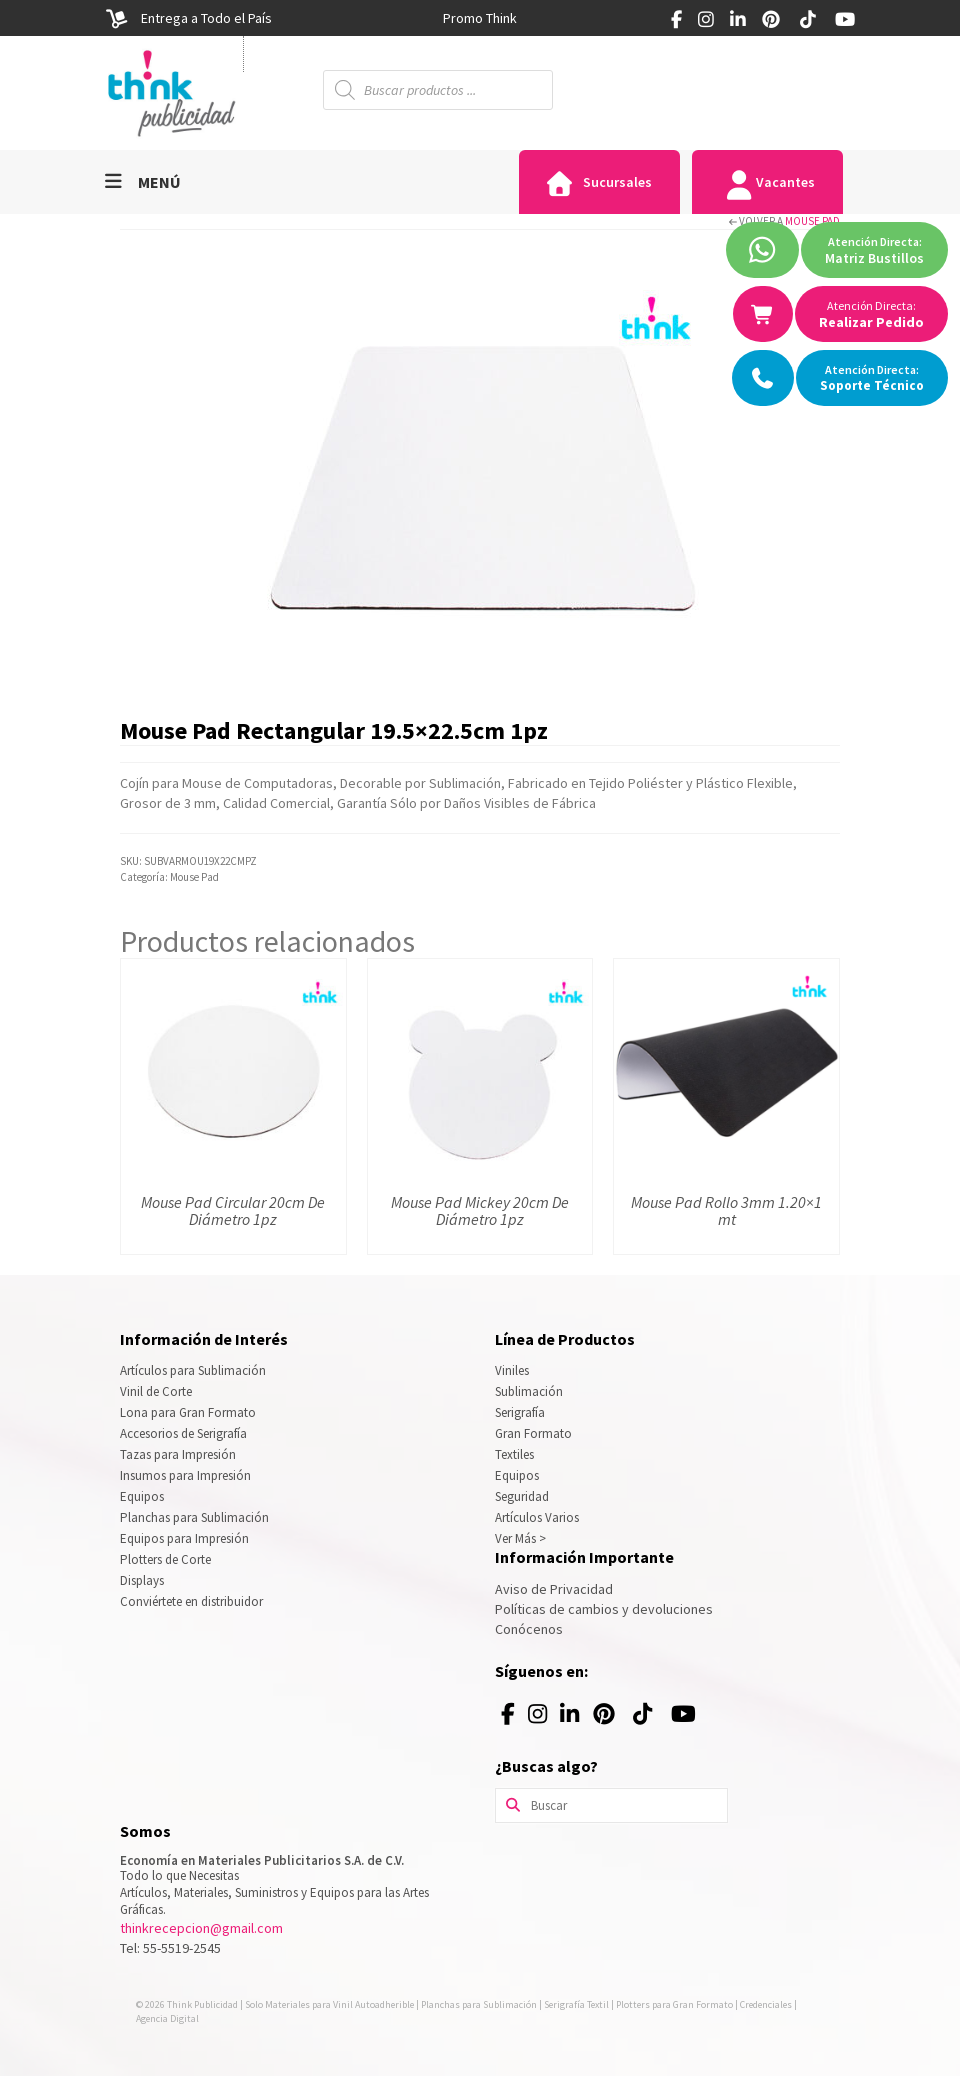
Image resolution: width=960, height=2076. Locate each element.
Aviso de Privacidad (554, 1589)
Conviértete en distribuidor (191, 1601)
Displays (142, 1580)
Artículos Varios (537, 1517)
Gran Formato (533, 1433)
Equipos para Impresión (184, 1538)
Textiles (514, 1454)
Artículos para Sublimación (193, 1370)
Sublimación (529, 1391)
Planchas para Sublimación (194, 1517)
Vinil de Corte (156, 1391)
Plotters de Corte (165, 1559)
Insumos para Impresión (185, 1475)
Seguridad (522, 1496)
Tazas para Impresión (178, 1454)
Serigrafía (520, 1412)
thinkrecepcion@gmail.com (201, 1928)
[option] (480, 18)
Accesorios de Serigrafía (183, 1433)
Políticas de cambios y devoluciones (604, 1609)
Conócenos (529, 1629)
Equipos (142, 1496)
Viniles (512, 1370)
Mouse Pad (812, 221)
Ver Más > (520, 1538)
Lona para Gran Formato (188, 1412)
